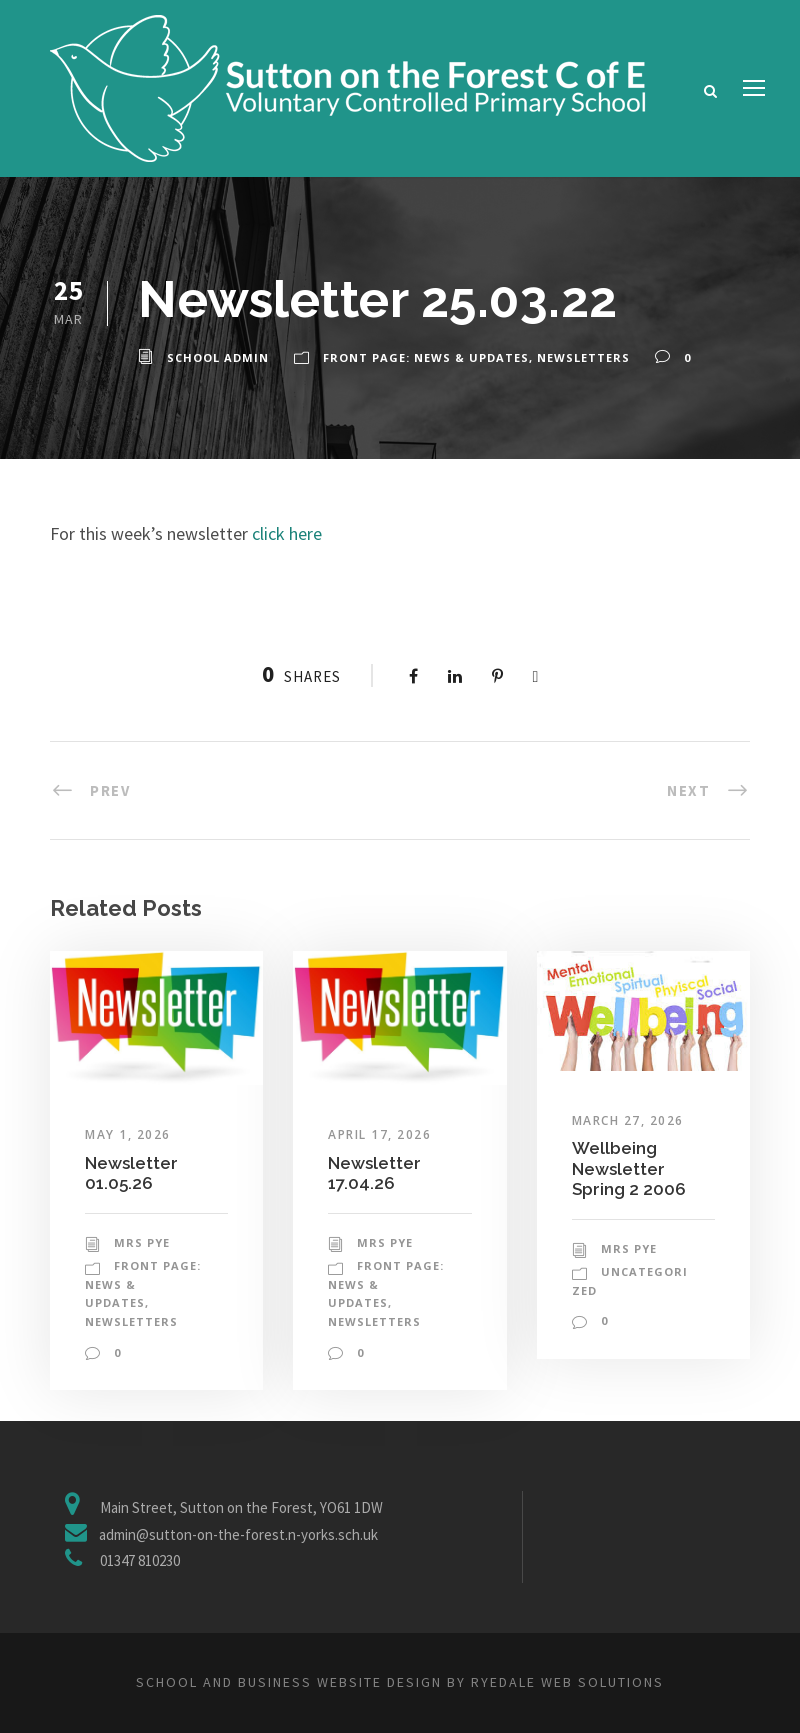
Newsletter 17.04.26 (374, 1173)
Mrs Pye (142, 1242)
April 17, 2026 (379, 1134)
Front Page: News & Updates (426, 357)
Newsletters (583, 357)
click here (287, 533)
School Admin (218, 357)
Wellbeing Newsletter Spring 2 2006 (629, 1168)
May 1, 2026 (128, 1134)
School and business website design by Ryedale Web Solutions (400, 1682)
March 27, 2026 (628, 1120)
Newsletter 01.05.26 (131, 1173)
